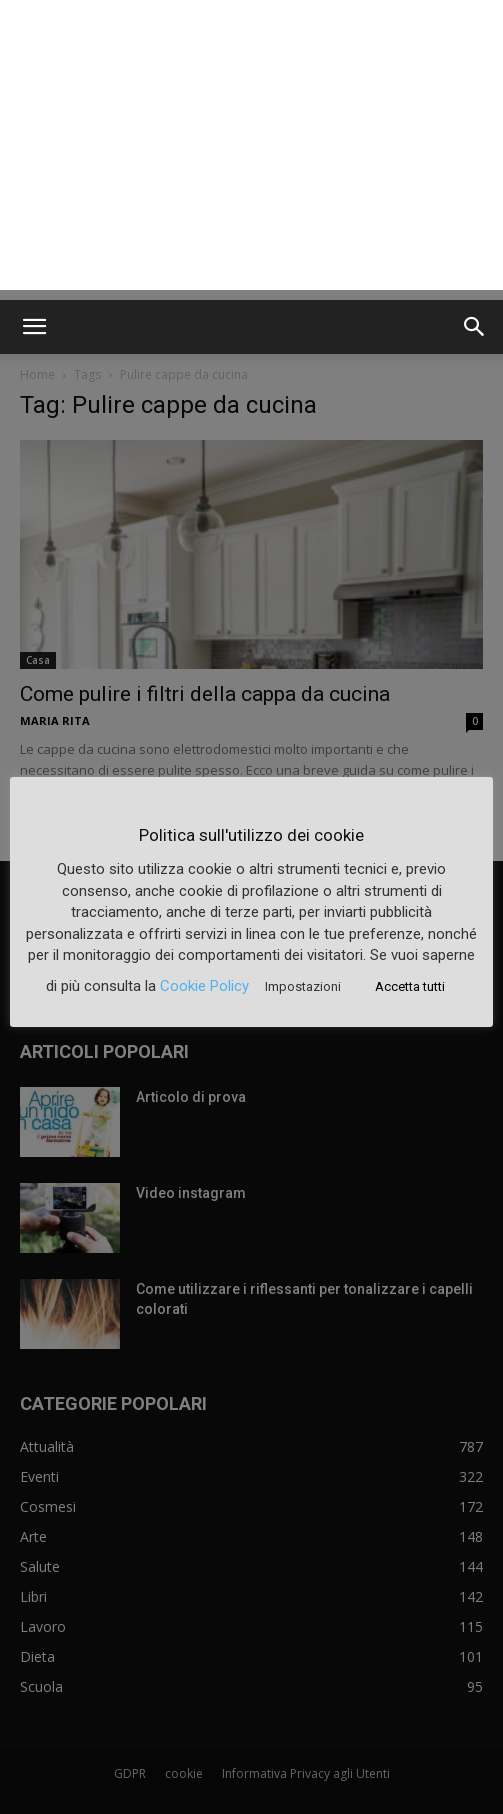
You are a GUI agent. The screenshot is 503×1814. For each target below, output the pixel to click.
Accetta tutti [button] (410, 986)
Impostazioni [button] (303, 986)
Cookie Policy (204, 986)
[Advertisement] (251, 150)
